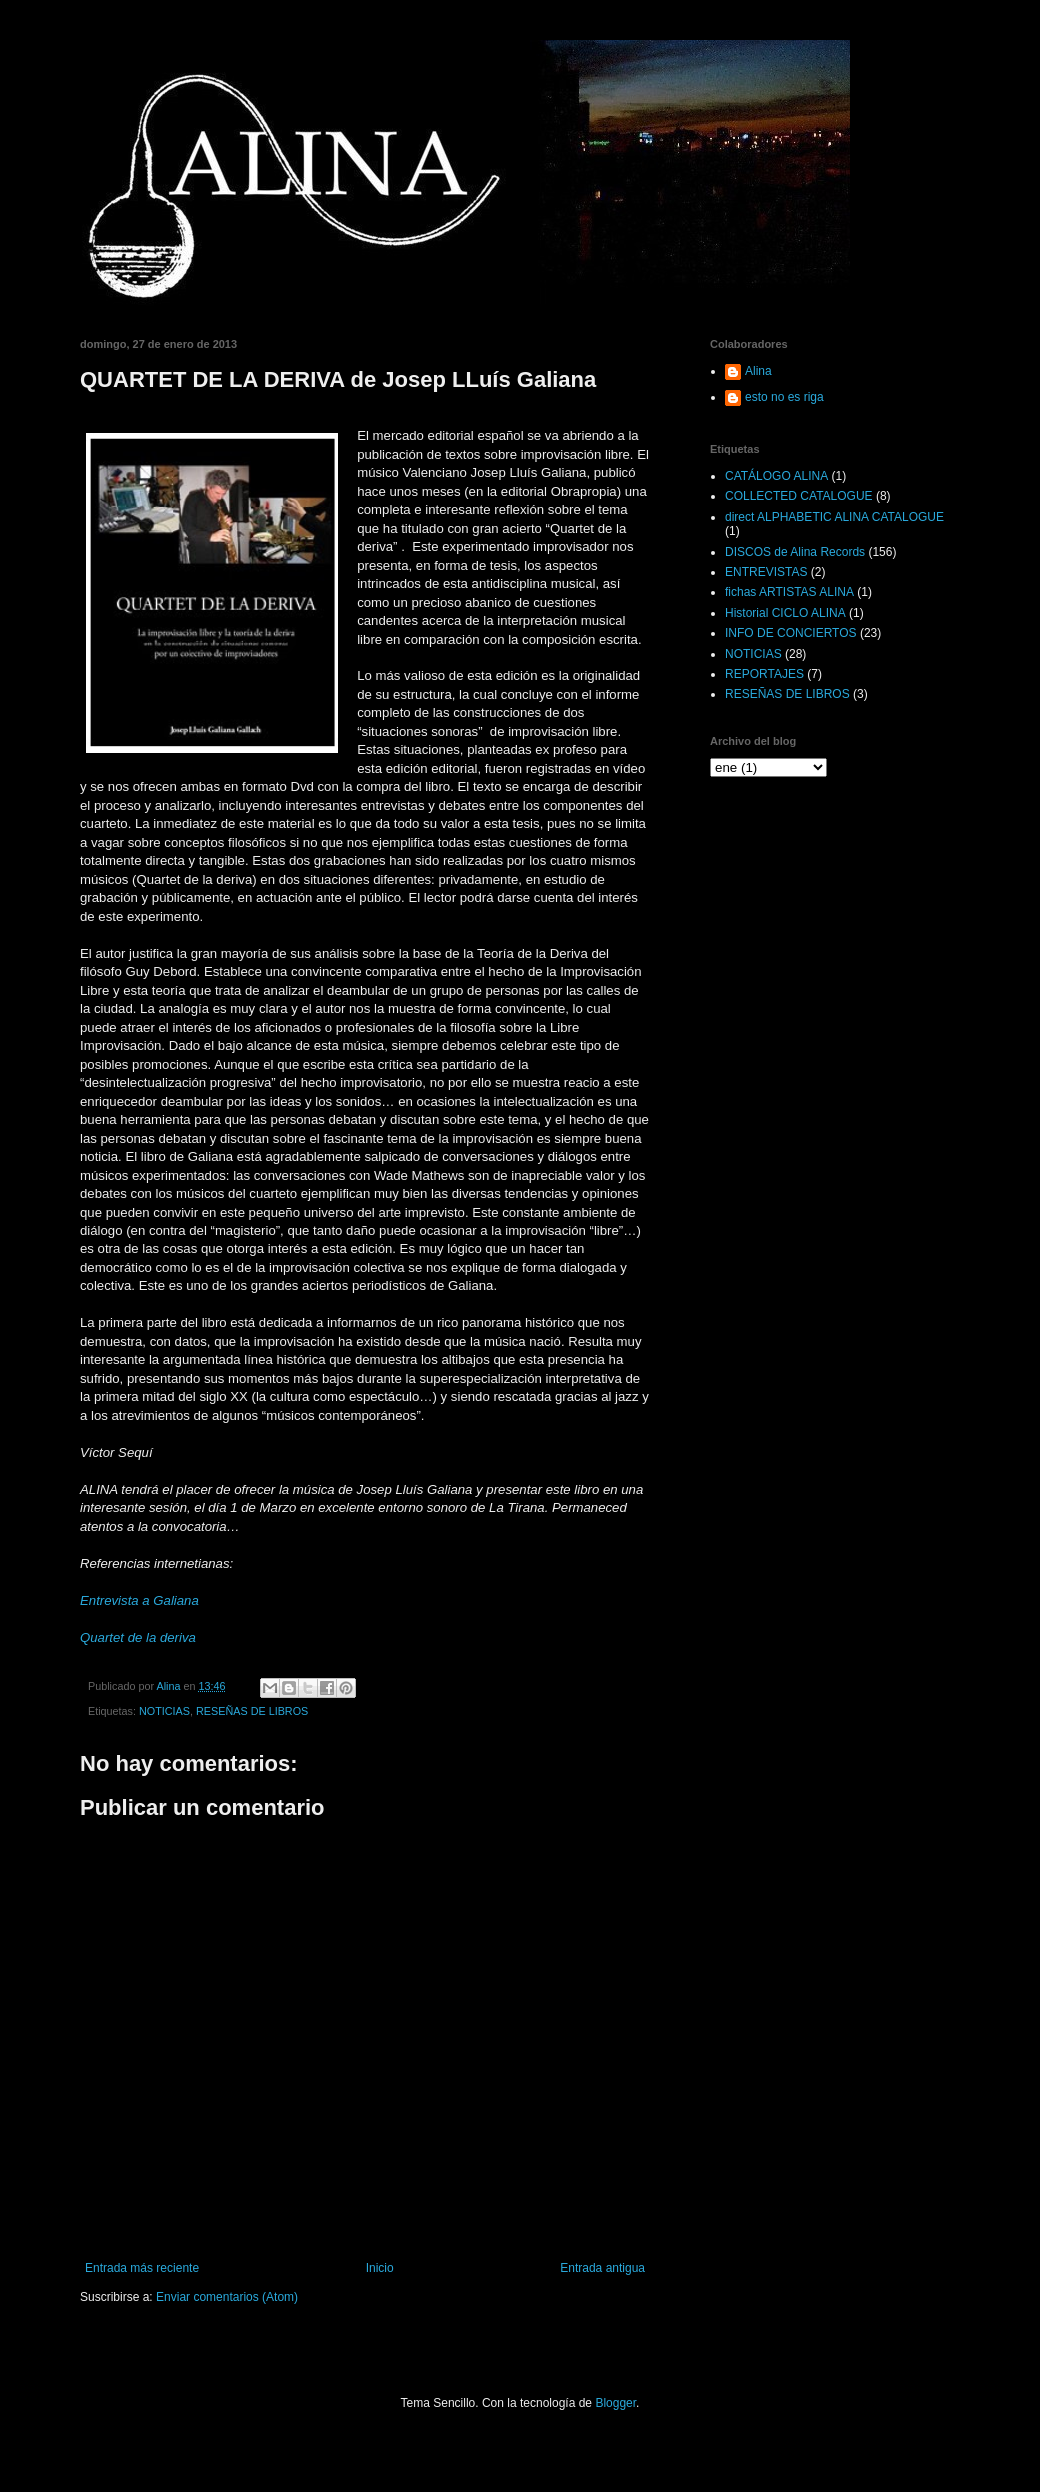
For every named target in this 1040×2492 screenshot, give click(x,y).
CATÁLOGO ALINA (776, 476)
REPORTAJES (764, 674)
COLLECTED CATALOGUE (799, 496)
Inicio (380, 2268)
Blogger (615, 2403)
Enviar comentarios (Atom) (227, 2297)
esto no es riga (784, 397)
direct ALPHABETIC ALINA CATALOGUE (834, 517)
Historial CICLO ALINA (785, 613)
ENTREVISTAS (766, 572)
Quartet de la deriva (138, 1637)
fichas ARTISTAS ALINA (789, 592)
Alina (758, 371)
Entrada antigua (602, 2268)
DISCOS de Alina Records (795, 552)
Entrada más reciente (142, 2268)
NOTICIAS (164, 1711)
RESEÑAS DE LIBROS (252, 1711)
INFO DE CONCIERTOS (791, 633)
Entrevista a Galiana (139, 1600)
